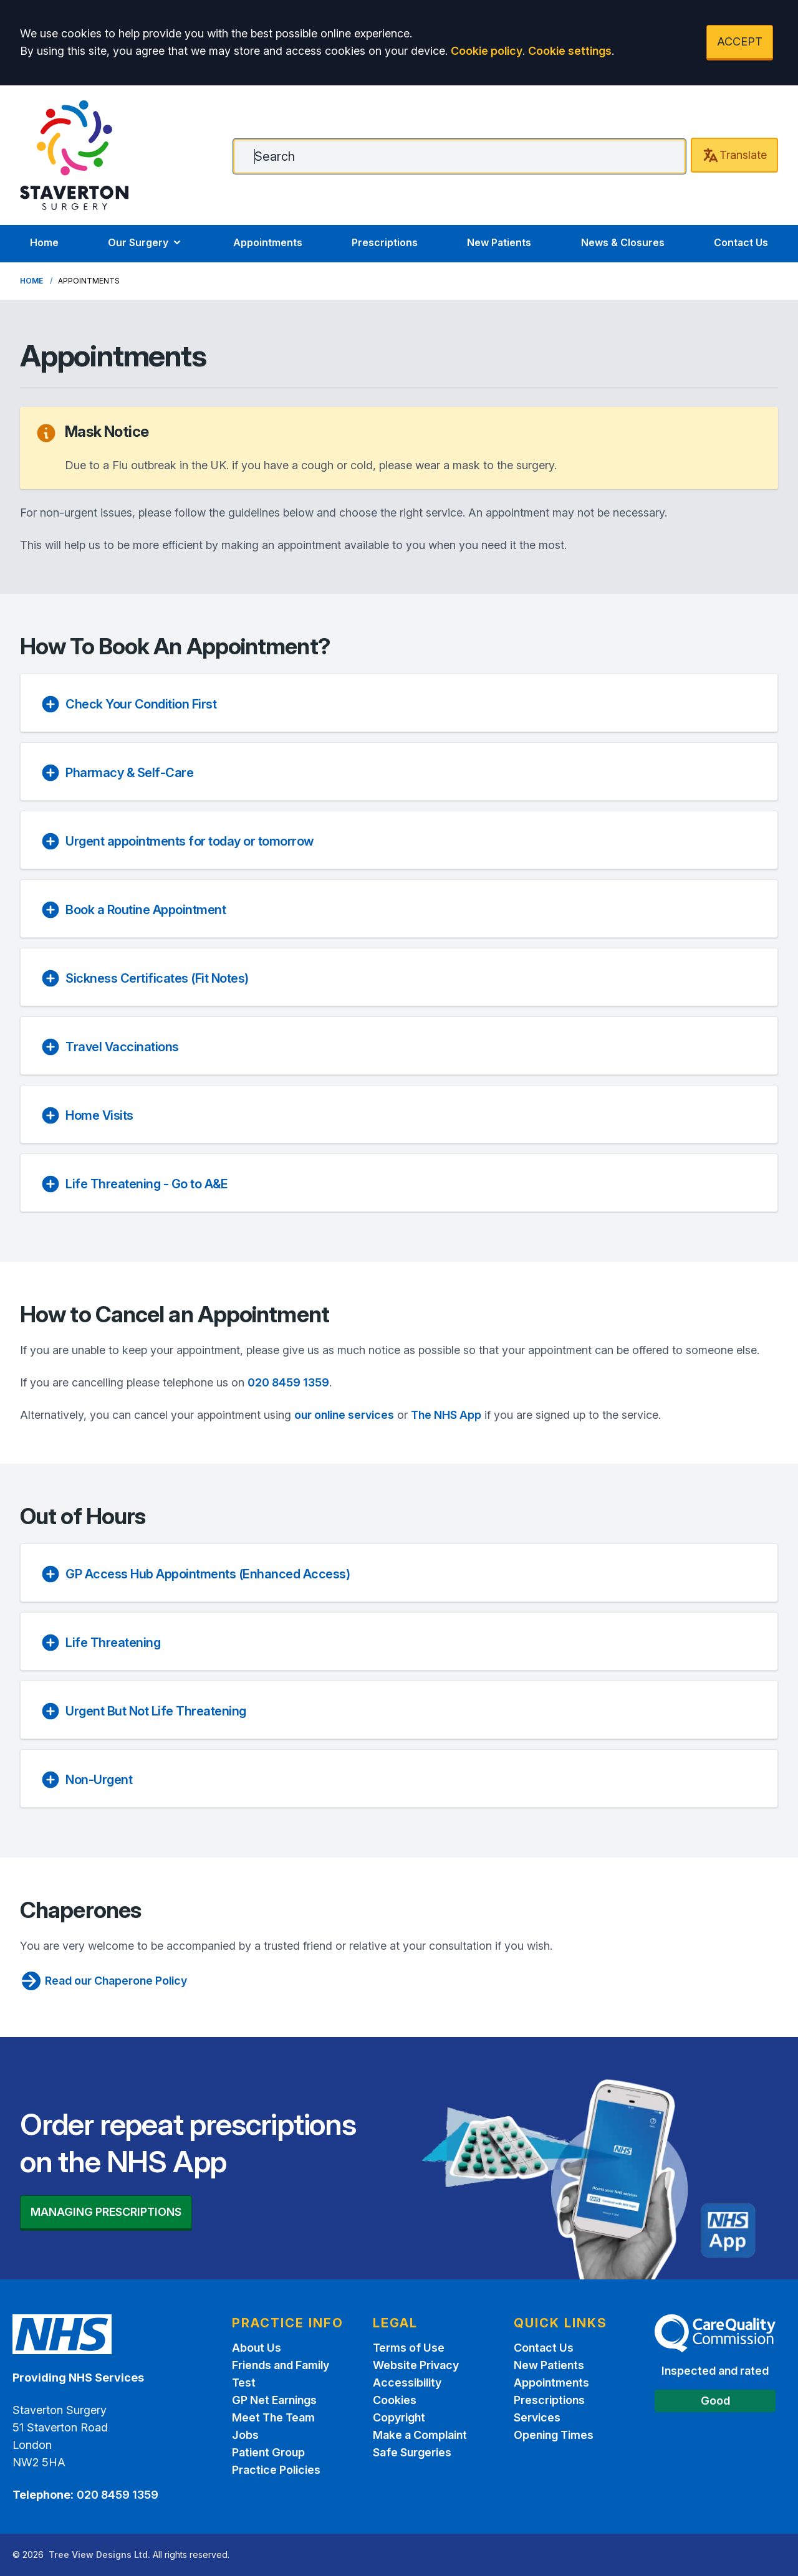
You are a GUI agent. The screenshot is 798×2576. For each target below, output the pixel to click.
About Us (256, 2347)
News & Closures (623, 242)
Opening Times (554, 2434)
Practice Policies (276, 2469)
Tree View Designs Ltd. (99, 2554)
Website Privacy (416, 2365)
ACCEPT (739, 41)
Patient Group (268, 2452)
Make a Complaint (420, 2434)
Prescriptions (385, 242)
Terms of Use (409, 2347)
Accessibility (407, 2382)
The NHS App (446, 1414)
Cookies (394, 2400)
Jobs (245, 2434)
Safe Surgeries (412, 2452)
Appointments (267, 242)
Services (537, 2417)
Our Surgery (145, 242)
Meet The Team (273, 2417)
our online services (344, 1414)
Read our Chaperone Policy (103, 1981)
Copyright (399, 2417)
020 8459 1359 (288, 1382)
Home (44, 242)
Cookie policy (486, 50)
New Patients (499, 242)
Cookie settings (570, 50)
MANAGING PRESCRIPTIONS (106, 2211)
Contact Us (741, 242)
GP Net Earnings (274, 2400)
